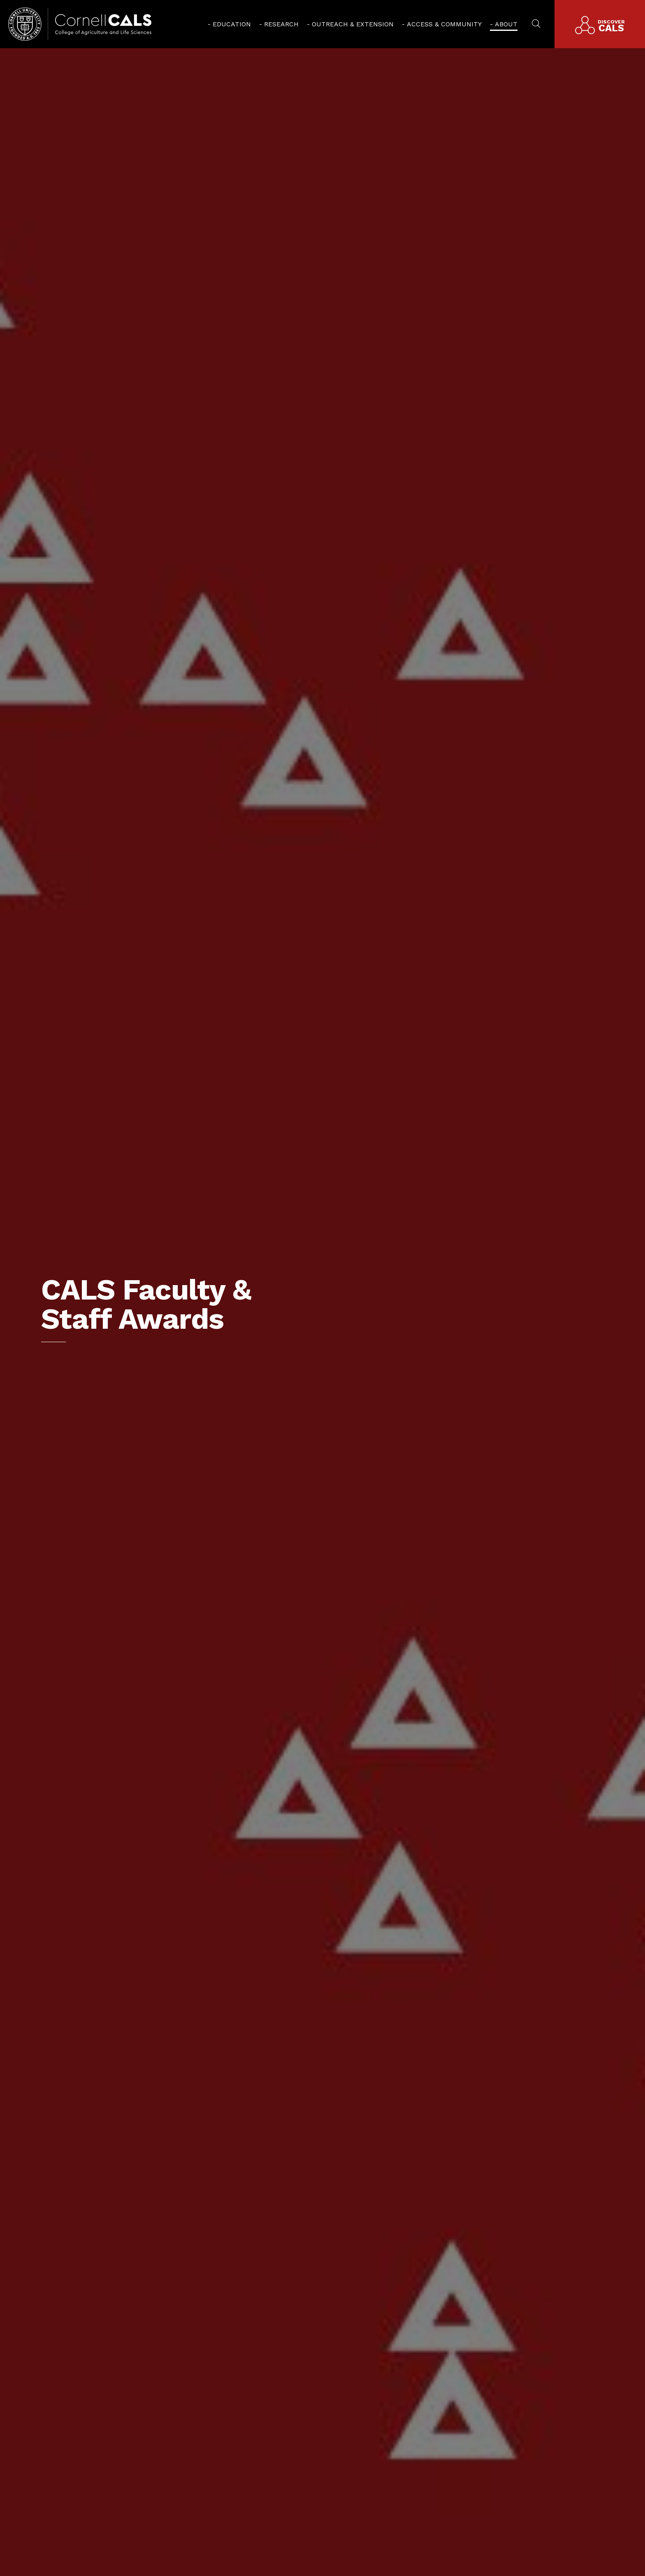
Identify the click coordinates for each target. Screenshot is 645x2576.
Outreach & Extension (353, 24)
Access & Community (444, 24)
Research (281, 24)
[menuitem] (229, 24)
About (506, 24)
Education (232, 24)
